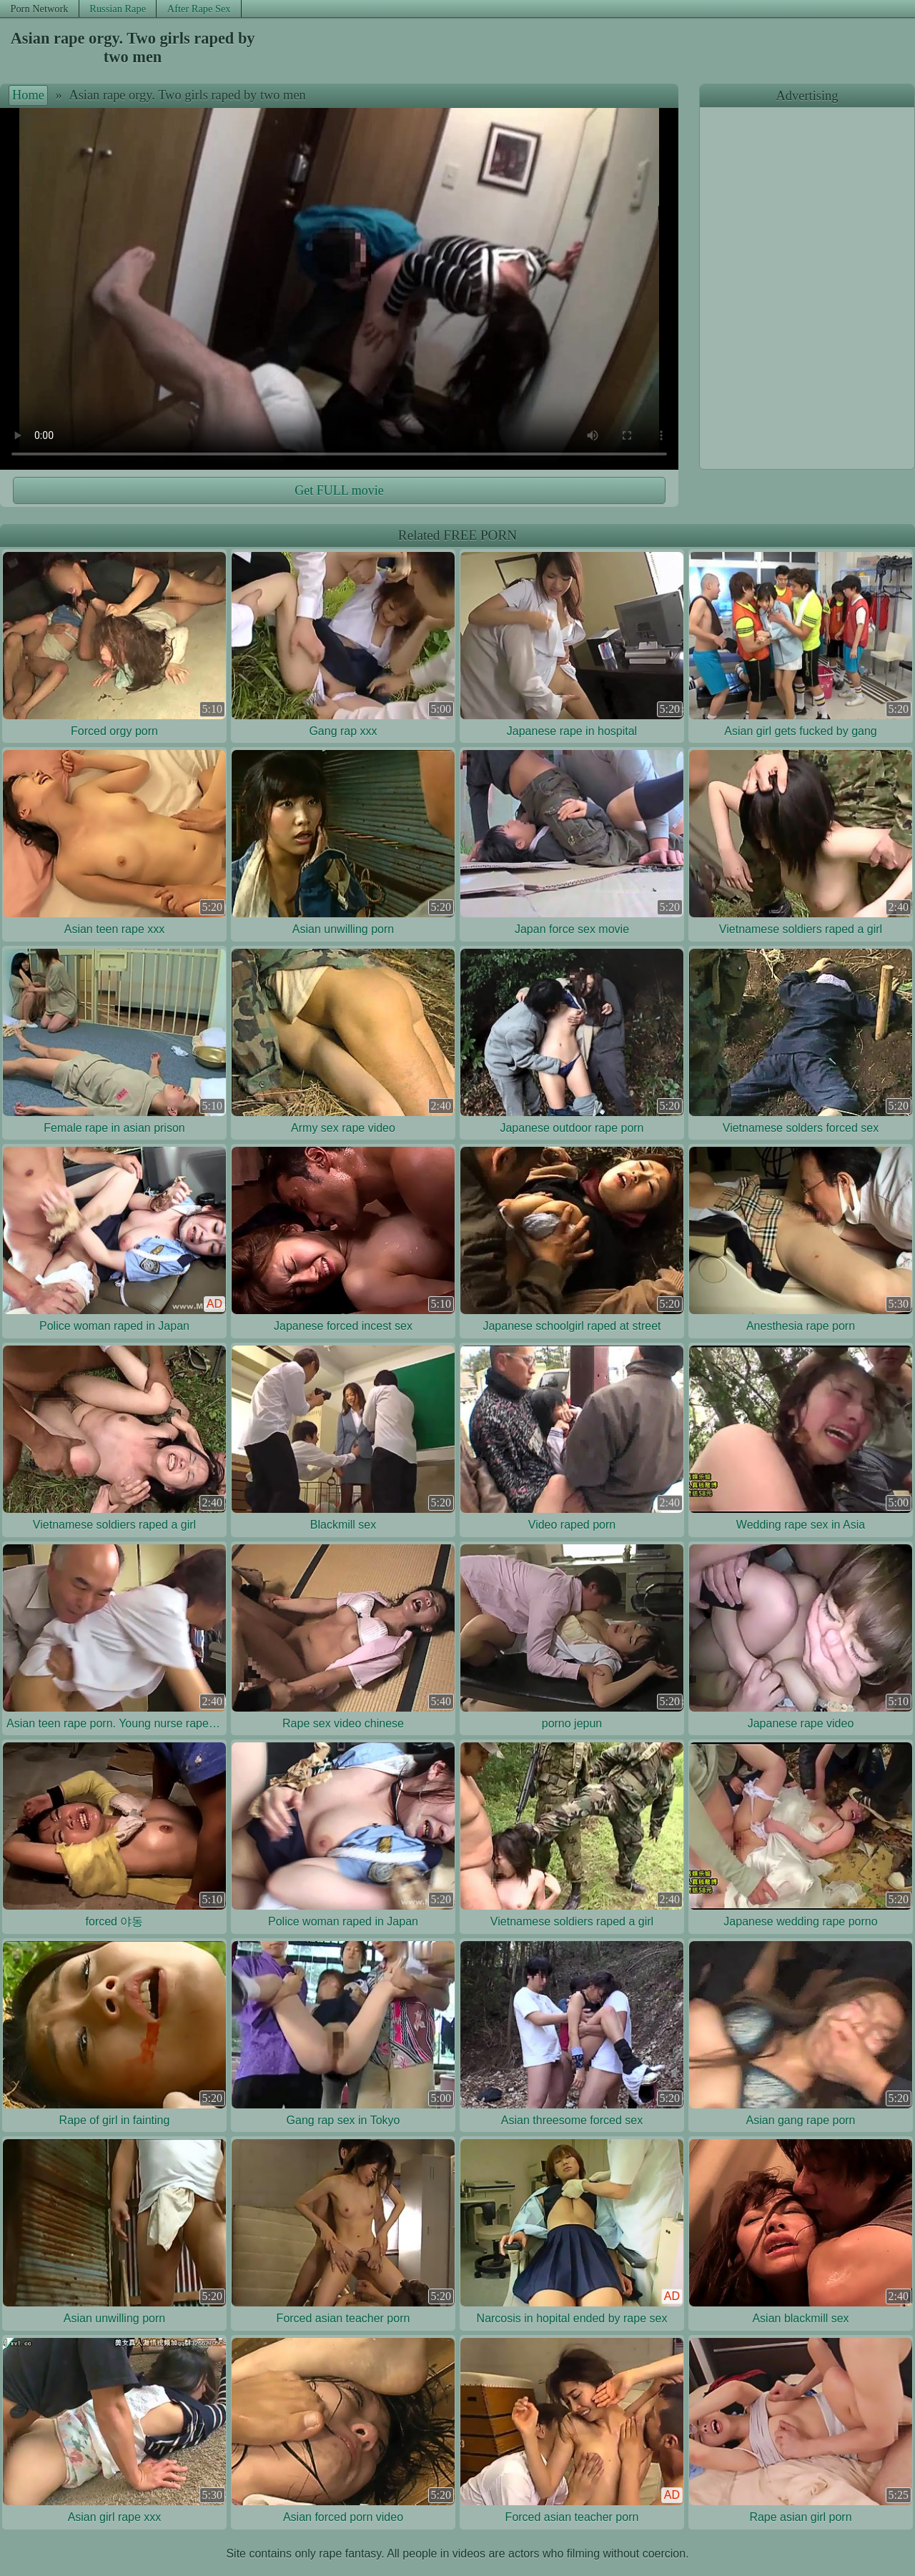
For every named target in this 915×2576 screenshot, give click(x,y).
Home (28, 95)
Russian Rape (117, 8)
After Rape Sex (199, 8)
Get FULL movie (339, 490)
